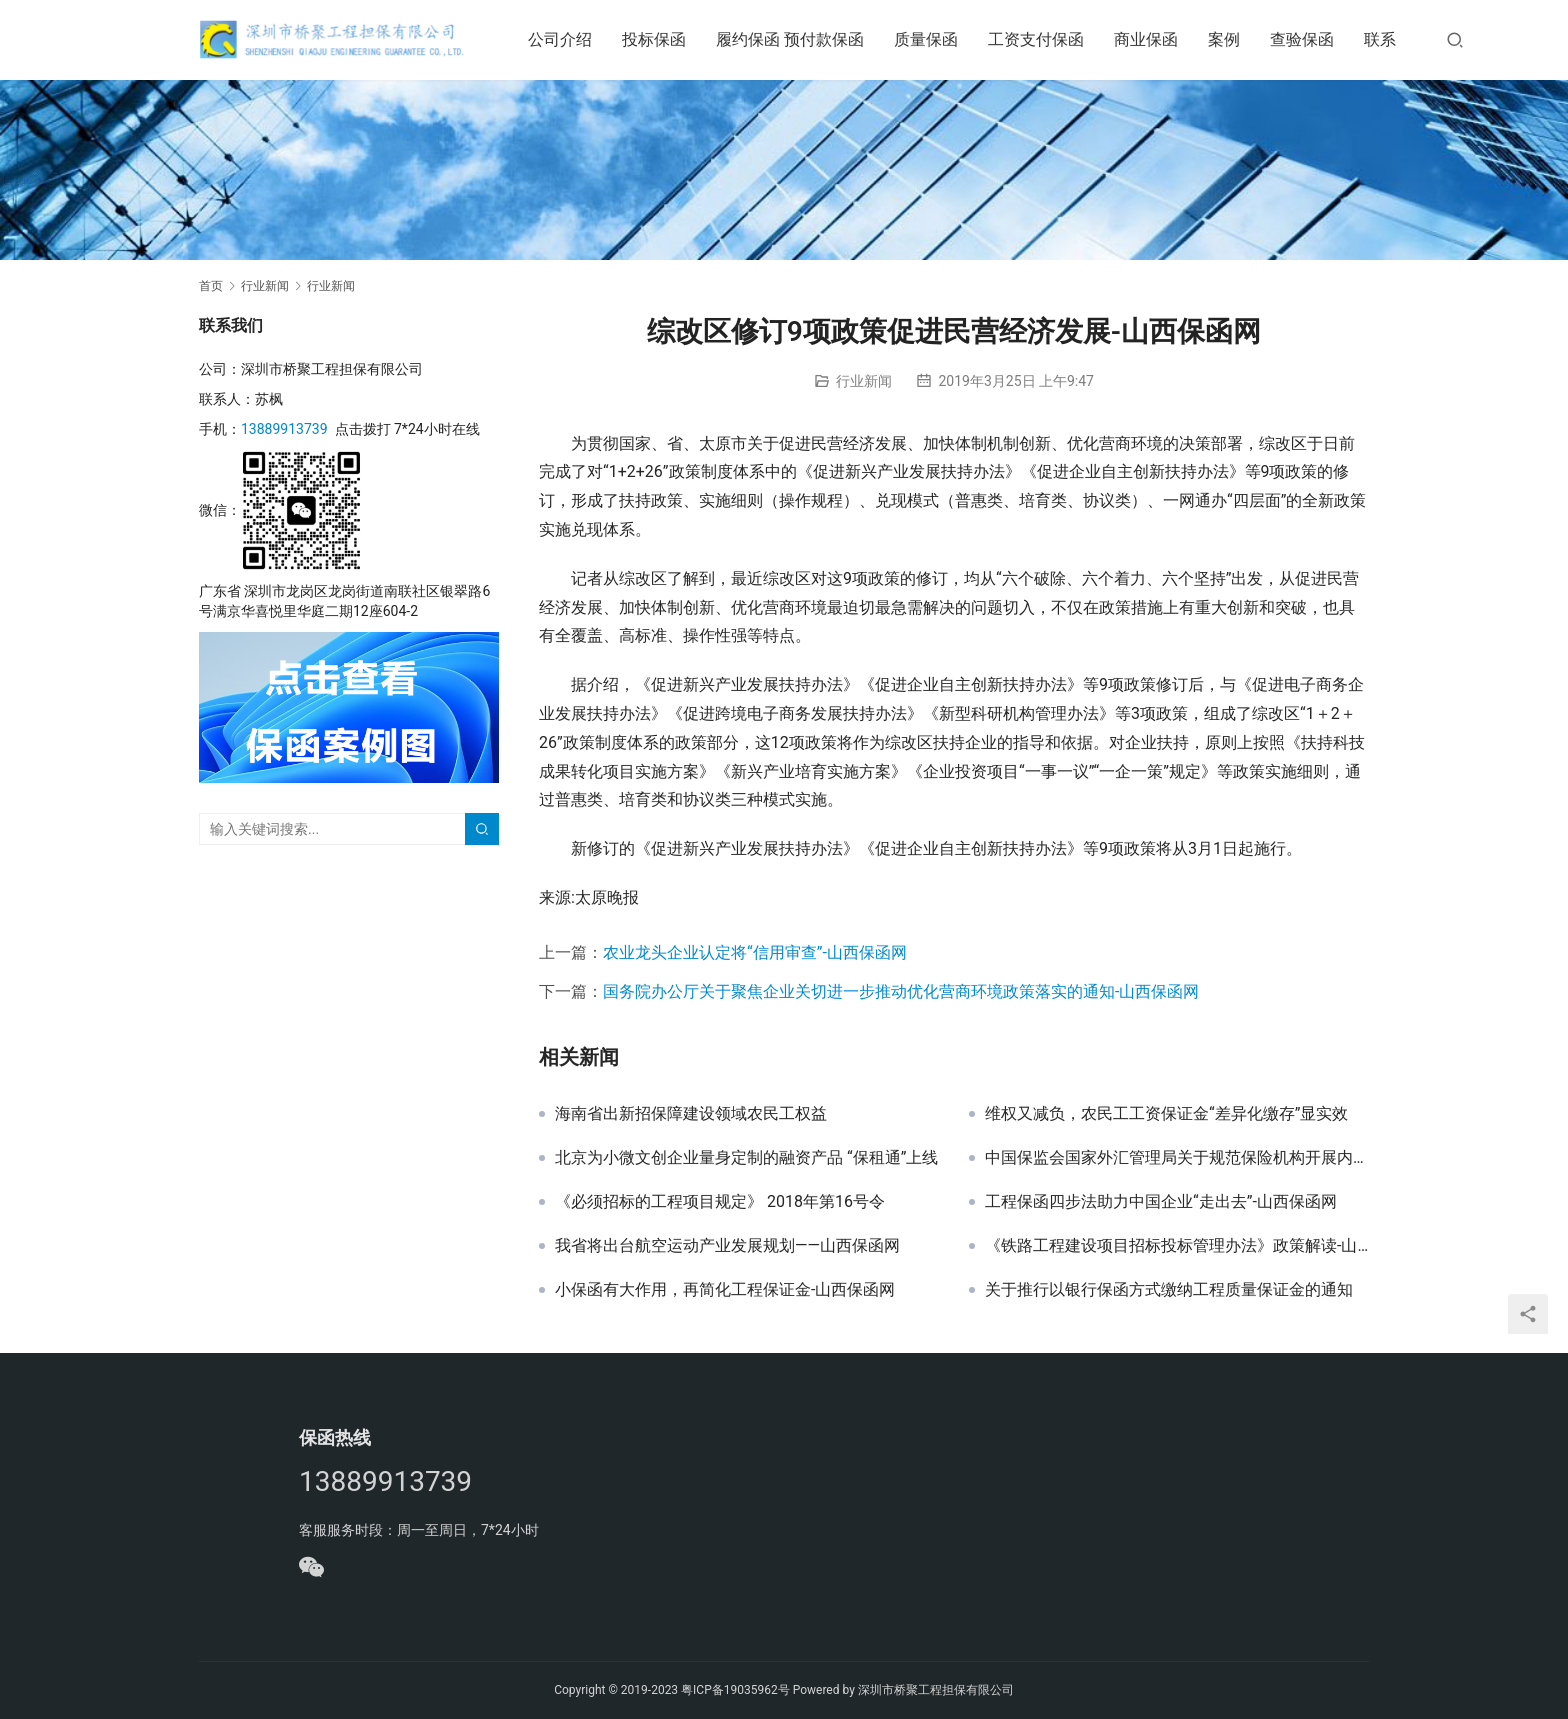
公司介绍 (564, 39)
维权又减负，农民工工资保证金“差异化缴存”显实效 (1166, 1114)
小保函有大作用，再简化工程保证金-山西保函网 (725, 1290)
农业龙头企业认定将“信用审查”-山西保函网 (755, 952)
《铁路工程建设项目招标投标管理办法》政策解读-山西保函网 (1177, 1246)
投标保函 (658, 39)
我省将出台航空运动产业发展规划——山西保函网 (727, 1246)
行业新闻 (864, 381)
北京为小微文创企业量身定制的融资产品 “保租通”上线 (746, 1158)
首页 (211, 286)
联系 (1384, 39)
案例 (1228, 39)
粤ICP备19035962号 (735, 1690)
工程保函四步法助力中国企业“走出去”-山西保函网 (1161, 1202)
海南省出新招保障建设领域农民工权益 (691, 1114)
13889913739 (284, 429)
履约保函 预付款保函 (794, 39)
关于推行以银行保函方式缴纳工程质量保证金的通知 (1169, 1290)
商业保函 (1150, 39)
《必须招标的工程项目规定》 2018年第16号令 (720, 1202)
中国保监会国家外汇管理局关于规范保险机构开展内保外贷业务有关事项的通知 (1177, 1158)
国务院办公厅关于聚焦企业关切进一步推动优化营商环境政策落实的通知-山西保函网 (901, 991)
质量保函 (930, 39)
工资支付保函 (1040, 39)
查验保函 (1306, 39)
